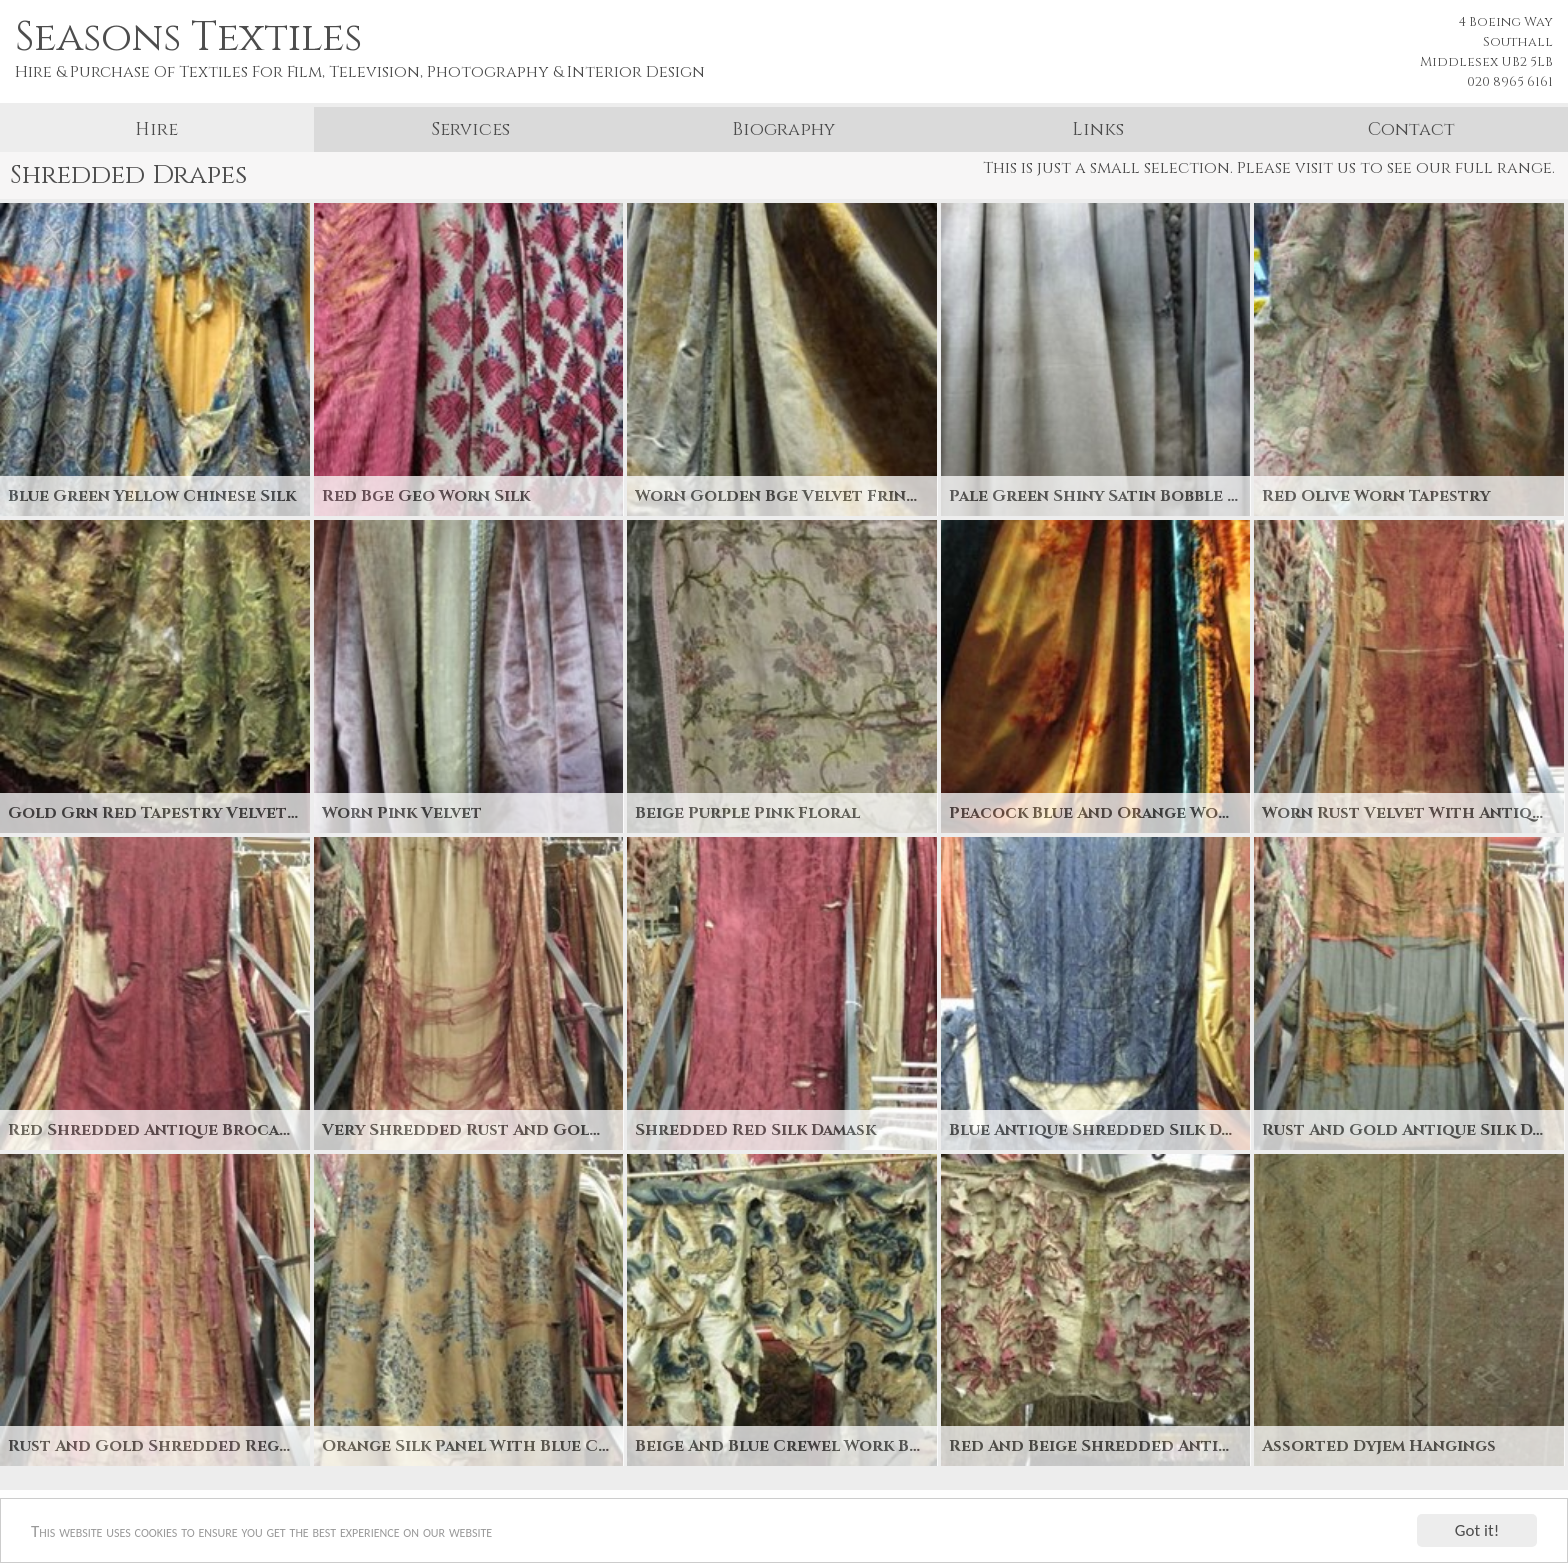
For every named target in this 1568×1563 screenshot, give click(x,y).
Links (1098, 129)
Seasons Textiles (188, 38)
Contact (1411, 129)
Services (470, 129)
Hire (156, 129)
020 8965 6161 (1510, 82)
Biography (783, 129)
